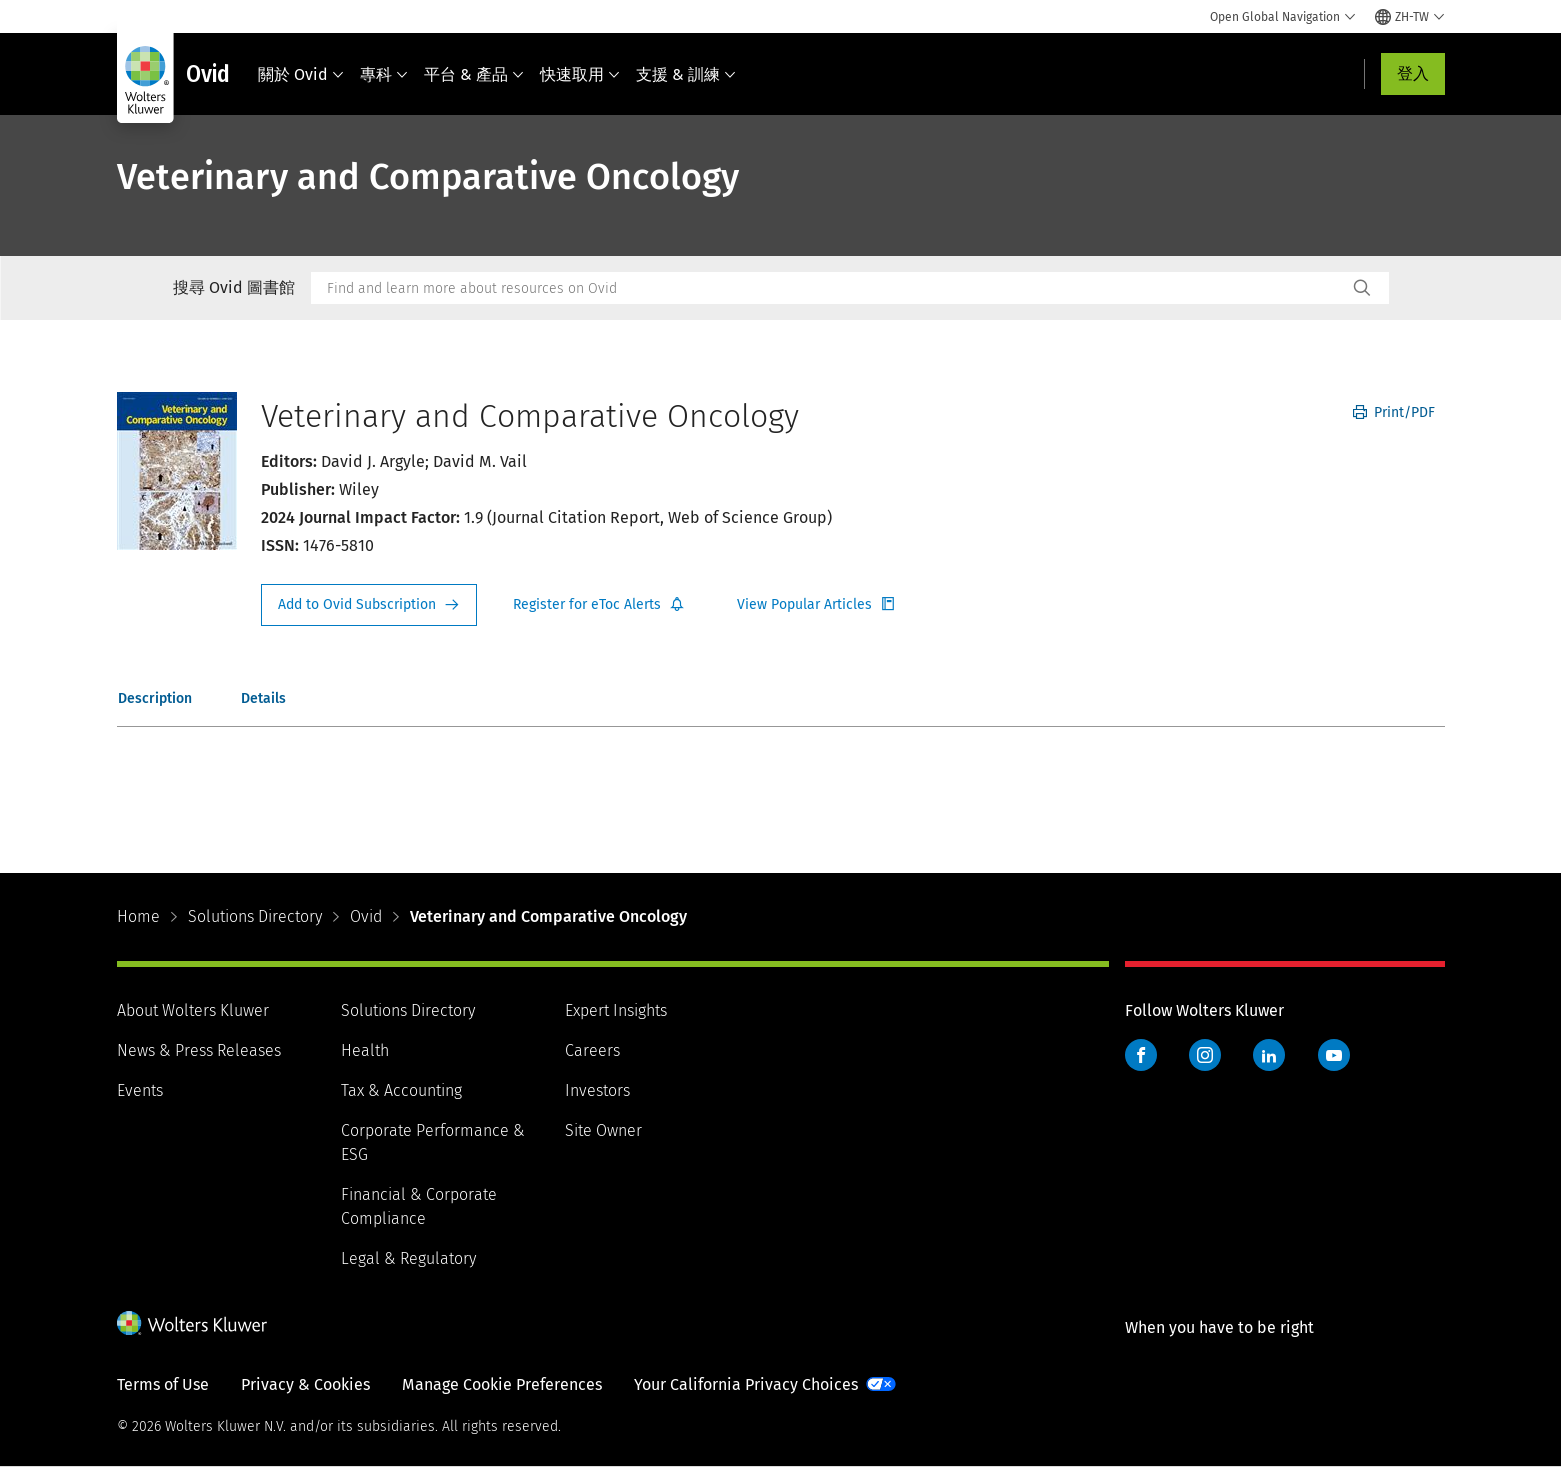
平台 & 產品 (474, 74)
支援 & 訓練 (686, 74)
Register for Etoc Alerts (599, 605)
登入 (1413, 73)
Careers (592, 1050)
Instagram (1205, 1055)
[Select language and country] (1410, 17)
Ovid (366, 916)
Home (138, 916)
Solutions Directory (255, 916)
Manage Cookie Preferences (502, 1384)
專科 (384, 74)
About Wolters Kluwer (193, 1010)
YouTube (1334, 1055)
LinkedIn (1269, 1055)
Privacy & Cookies (305, 1384)
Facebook (1141, 1055)
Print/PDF (1394, 412)
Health (365, 1050)
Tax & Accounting (401, 1090)
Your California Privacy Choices (746, 1384)
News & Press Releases (199, 1050)
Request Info (369, 605)
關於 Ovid (301, 74)
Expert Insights (616, 1010)
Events (140, 1090)
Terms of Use (163, 1384)
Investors (597, 1090)
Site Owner (603, 1130)
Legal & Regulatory (408, 1258)
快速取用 (580, 74)
